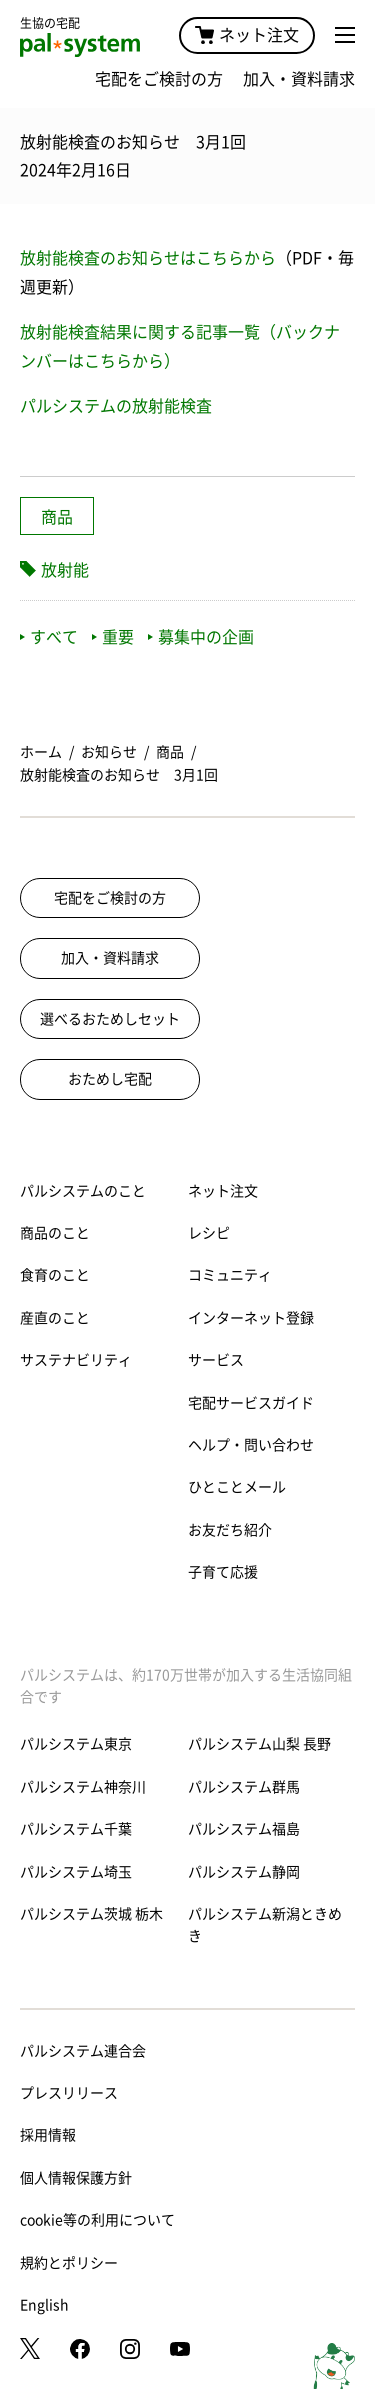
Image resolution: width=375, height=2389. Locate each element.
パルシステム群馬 (244, 1787)
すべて (49, 637)
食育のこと (55, 1275)
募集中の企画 (201, 637)
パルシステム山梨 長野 (259, 1744)
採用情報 (48, 2135)
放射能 (65, 570)
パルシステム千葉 (76, 1829)
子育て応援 (223, 1572)
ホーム (41, 752)
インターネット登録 (251, 1318)
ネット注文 (247, 35)
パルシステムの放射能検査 (116, 406)
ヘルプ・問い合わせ (251, 1445)
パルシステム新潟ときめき (265, 1925)
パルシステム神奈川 (83, 1787)
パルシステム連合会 (83, 2051)
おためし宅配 (110, 1079)
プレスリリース (69, 2093)
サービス (216, 1360)
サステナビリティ (76, 1360)
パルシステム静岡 (244, 1872)
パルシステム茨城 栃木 (91, 1914)
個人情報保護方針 (76, 2178)
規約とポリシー (69, 2263)
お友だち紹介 (230, 1530)
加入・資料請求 (299, 79)
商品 (57, 517)
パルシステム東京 (76, 1744)
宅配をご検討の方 (159, 79)
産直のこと (55, 1318)
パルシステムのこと (83, 1191)
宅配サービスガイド (251, 1403)
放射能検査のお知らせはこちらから (148, 258)
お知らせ (109, 752)
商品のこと (55, 1233)
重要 (113, 637)
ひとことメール (237, 1487)
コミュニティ (230, 1275)
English (44, 2305)
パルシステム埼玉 (76, 1872)
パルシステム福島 (244, 1829)
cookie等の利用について (97, 2220)
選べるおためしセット (110, 1019)
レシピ (209, 1233)
